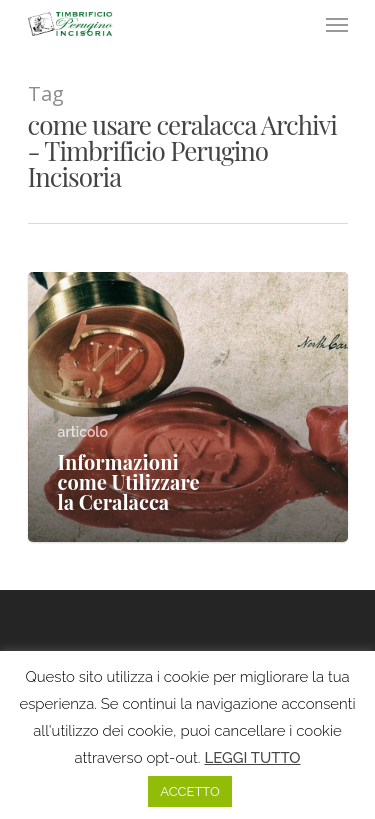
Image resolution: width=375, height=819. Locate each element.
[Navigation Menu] (337, 24)
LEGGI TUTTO (252, 758)
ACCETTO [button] (189, 791)
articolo (83, 432)
